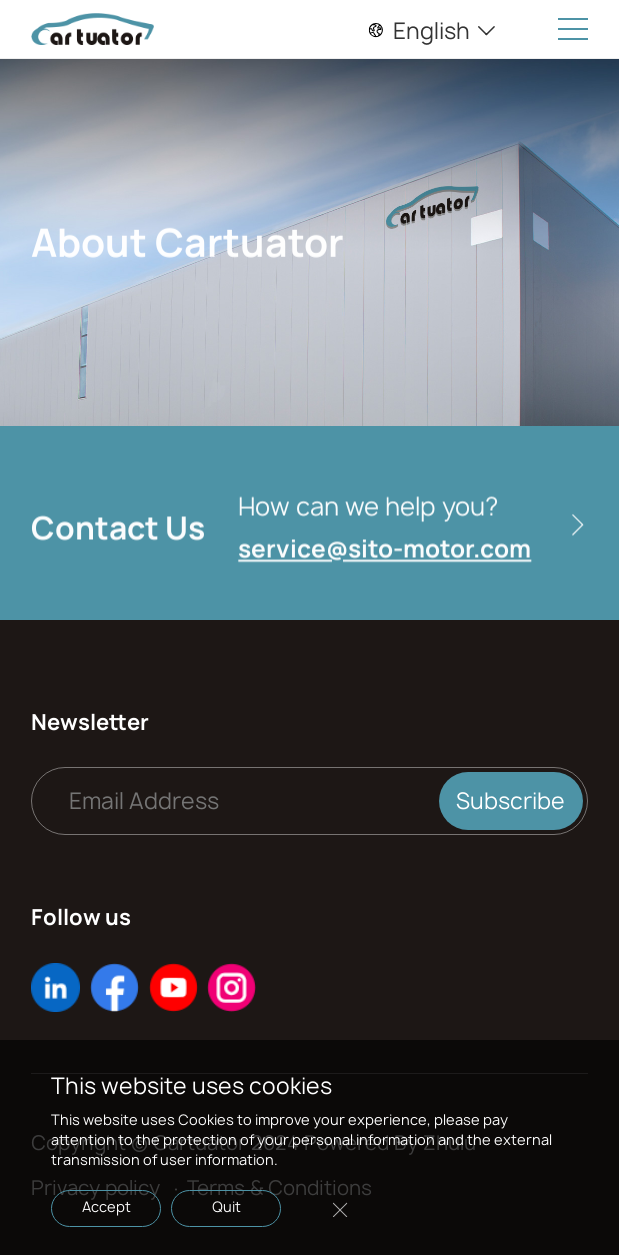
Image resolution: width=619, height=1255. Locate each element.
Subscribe (510, 801)
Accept (106, 1206)
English (433, 31)
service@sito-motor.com (384, 553)
